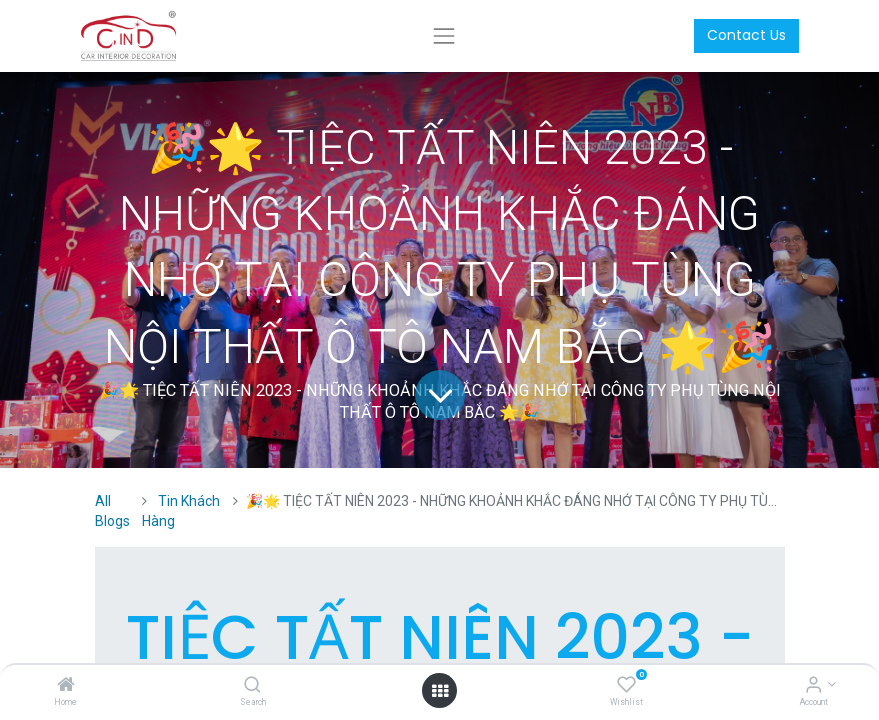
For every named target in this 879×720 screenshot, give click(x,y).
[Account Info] (813, 686)
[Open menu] (440, 691)
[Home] (66, 686)
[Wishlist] (626, 686)
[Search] (252, 686)
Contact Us (746, 35)
